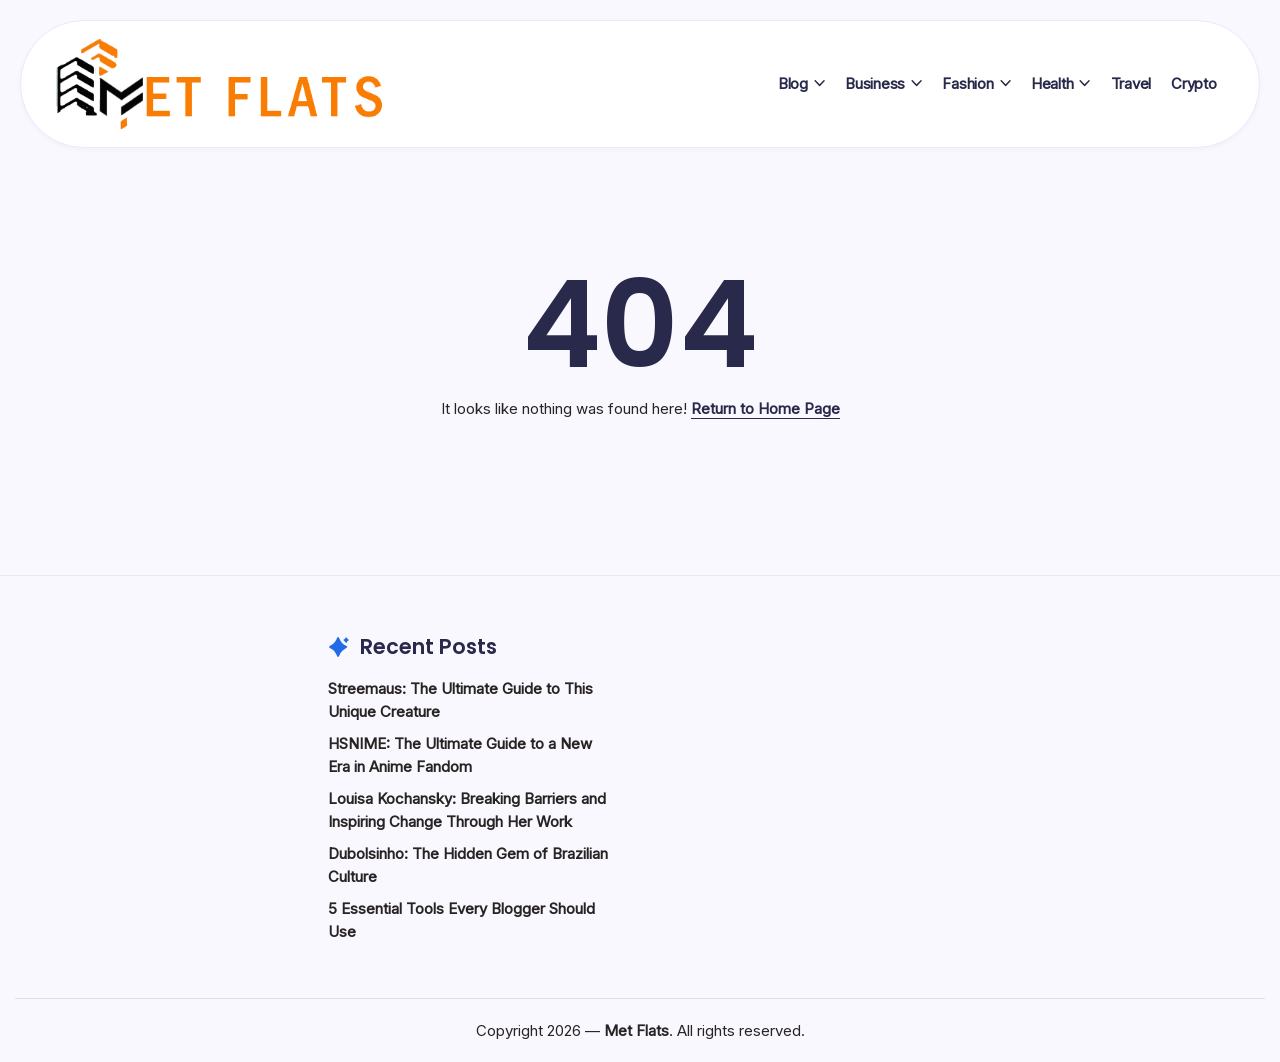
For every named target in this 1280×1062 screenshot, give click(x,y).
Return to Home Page (765, 408)
